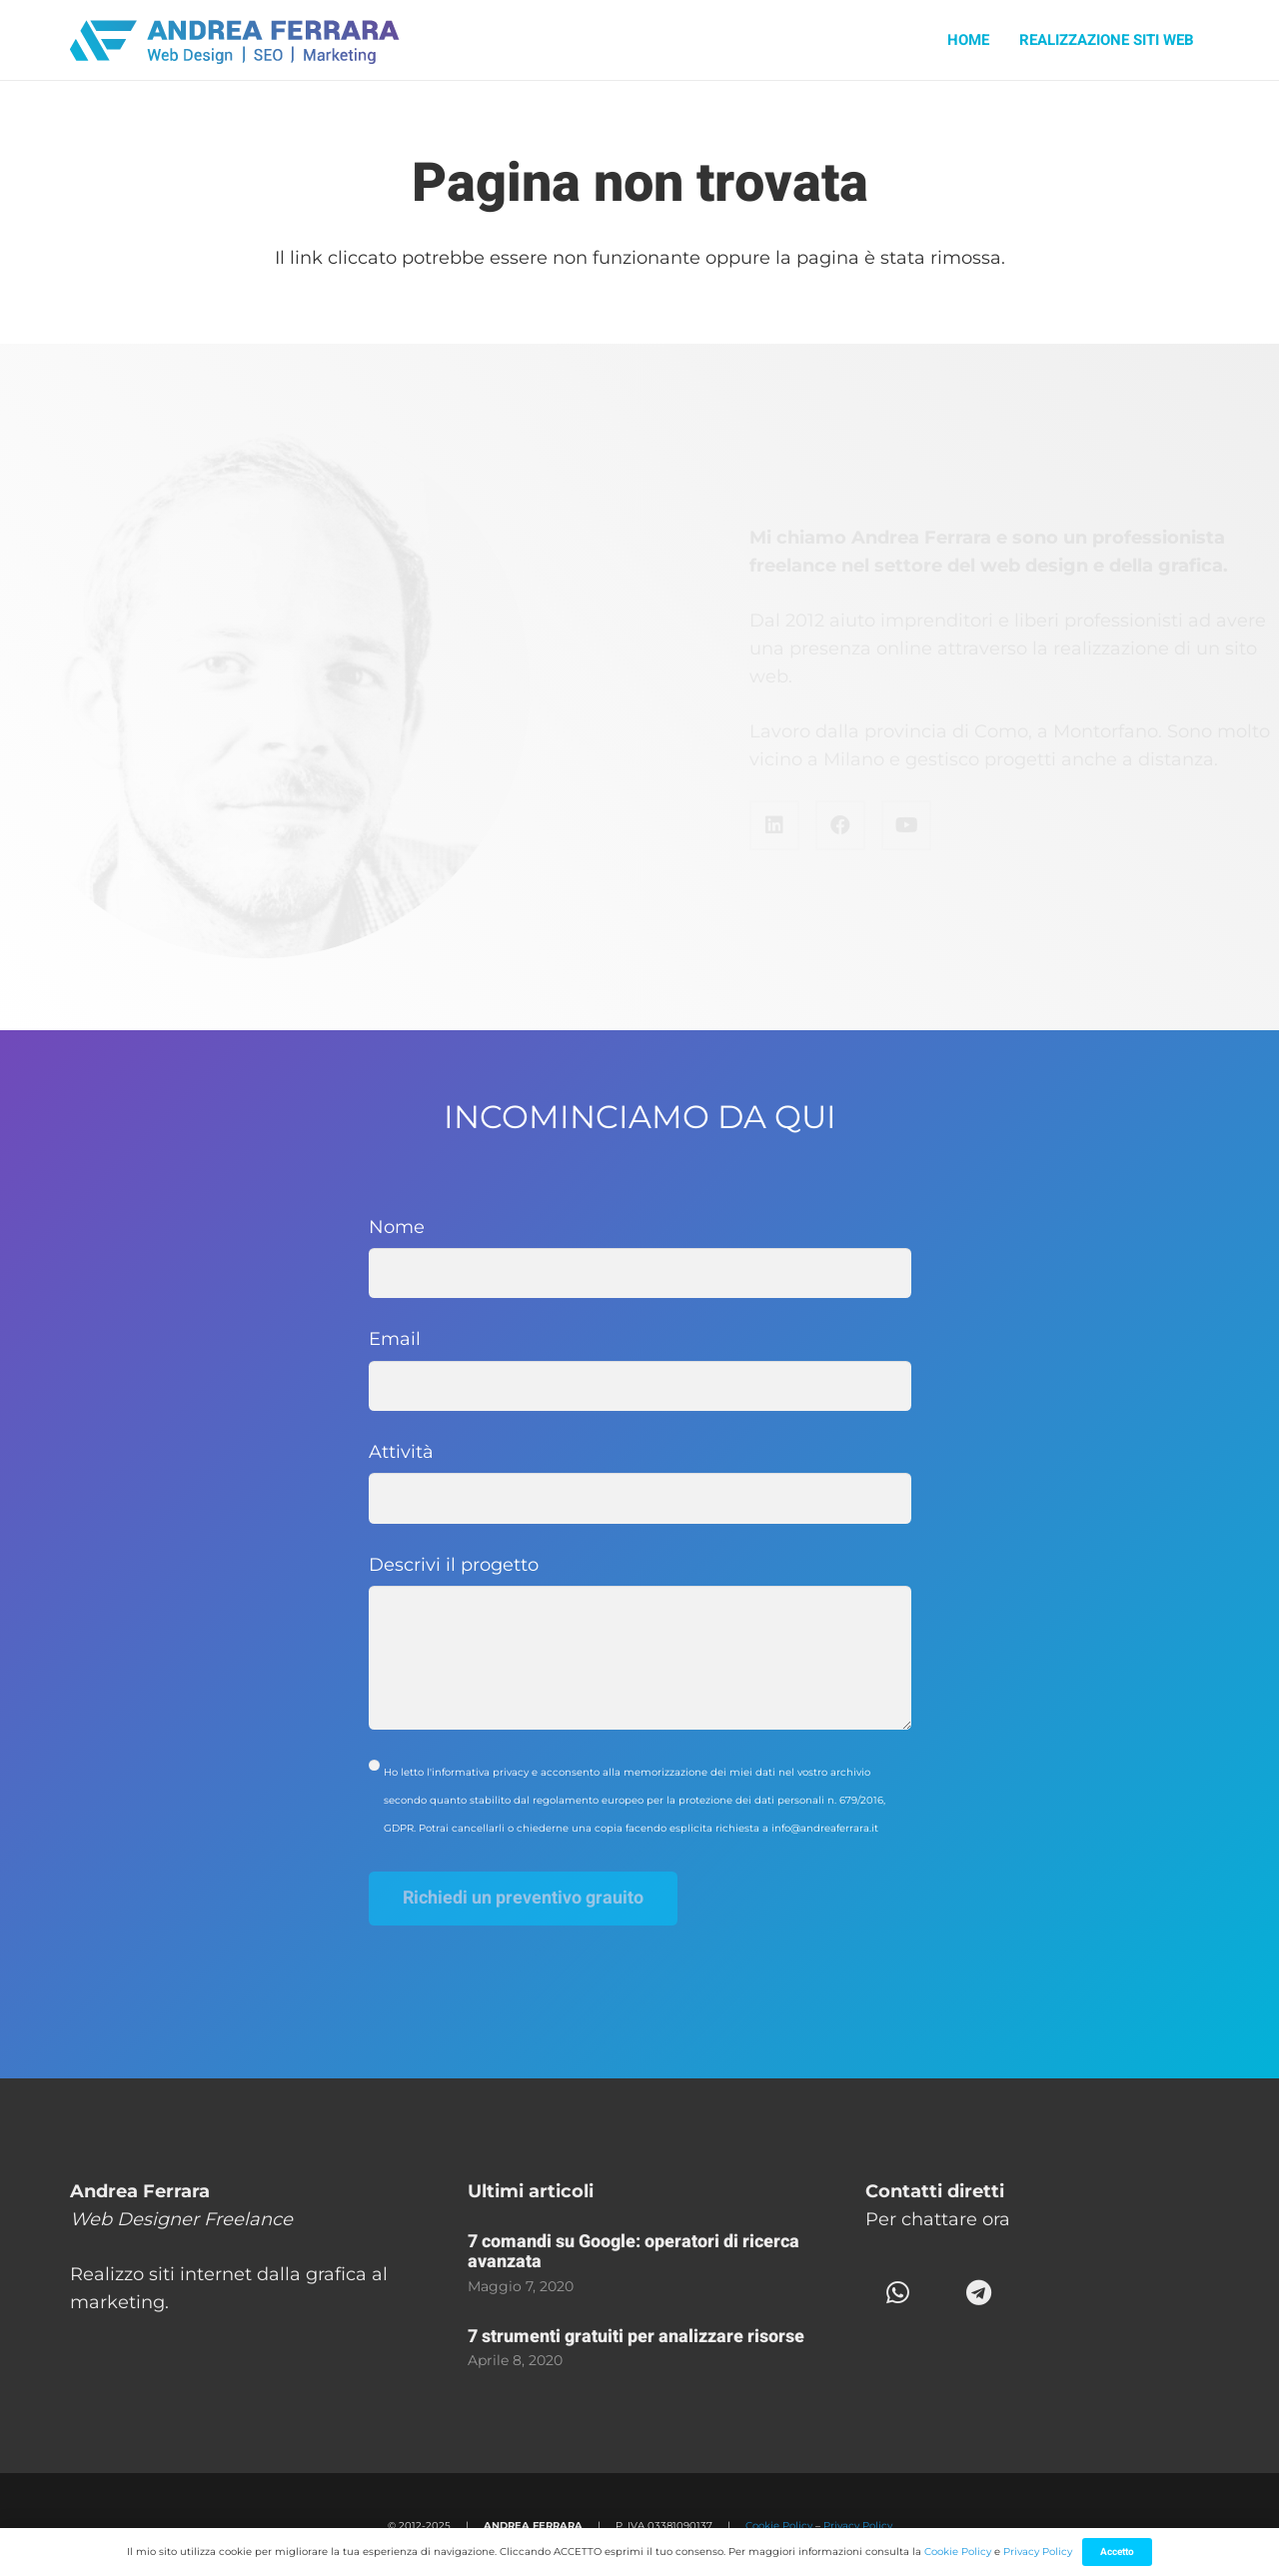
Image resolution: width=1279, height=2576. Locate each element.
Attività (640, 1482)
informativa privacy (480, 1772)
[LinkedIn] (691, 825)
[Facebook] (757, 825)
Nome (640, 1257)
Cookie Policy (778, 2525)
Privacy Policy (857, 2525)
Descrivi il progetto (640, 1642)
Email (640, 1369)
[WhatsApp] (897, 2292)
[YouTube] (823, 825)
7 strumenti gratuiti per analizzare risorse (636, 2336)
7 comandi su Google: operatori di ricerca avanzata (633, 2251)
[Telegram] (978, 2292)
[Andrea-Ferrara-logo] (236, 40)
